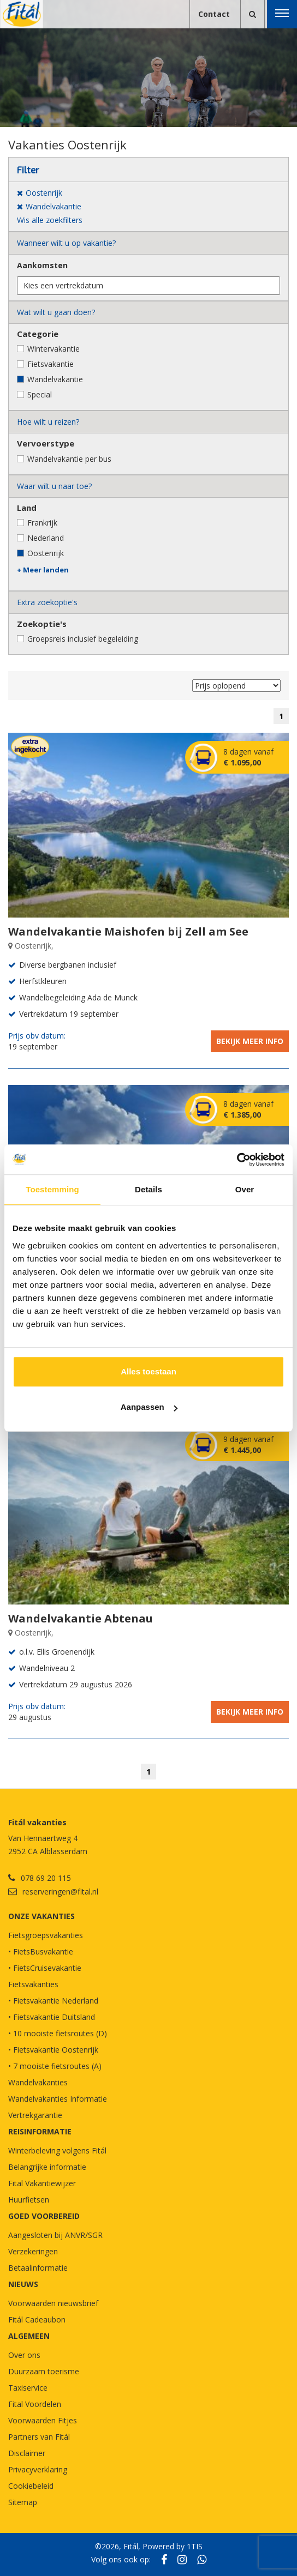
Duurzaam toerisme (43, 2371)
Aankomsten (42, 265)
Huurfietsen (28, 2199)
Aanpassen (149, 1406)
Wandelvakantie (55, 379)
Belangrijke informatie (47, 2167)
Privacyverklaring (37, 2469)
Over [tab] (244, 1189)
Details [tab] (148, 1189)
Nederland (45, 538)
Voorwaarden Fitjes (42, 2420)
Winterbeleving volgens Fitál (57, 2150)
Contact (214, 14)
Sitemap (22, 2502)
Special (39, 394)
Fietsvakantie (50, 364)
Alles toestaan (148, 1371)
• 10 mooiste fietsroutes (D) (57, 2033)
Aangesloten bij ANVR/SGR (55, 2235)
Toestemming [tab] (52, 1189)
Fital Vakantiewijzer (42, 2183)
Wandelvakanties (38, 2082)
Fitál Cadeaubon (37, 2319)
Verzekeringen (33, 2251)
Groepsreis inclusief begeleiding (82, 639)
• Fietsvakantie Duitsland (51, 2017)
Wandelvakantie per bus (69, 459)
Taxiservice (27, 2387)
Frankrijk (42, 522)
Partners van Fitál (39, 2437)
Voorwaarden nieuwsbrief (53, 2303)
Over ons (24, 2355)
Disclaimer (26, 2453)
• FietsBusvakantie (40, 1951)
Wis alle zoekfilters (49, 220)
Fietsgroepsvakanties (45, 1935)
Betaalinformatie (38, 2268)
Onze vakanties (41, 1916)
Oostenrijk (45, 553)
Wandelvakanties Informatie (57, 2099)
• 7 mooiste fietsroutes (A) (55, 2066)
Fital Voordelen (34, 2404)
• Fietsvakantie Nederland (53, 2000)
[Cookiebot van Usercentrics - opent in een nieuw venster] (236, 1160)
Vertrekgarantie (35, 2115)
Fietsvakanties (33, 1984)
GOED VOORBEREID (44, 2216)
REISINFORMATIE (40, 2131)
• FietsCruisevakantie (44, 1968)
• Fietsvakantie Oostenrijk (53, 2049)
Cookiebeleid (31, 2486)
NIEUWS (23, 2284)
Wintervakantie (53, 348)
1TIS (195, 2546)
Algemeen (29, 2336)
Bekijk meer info (249, 1041)
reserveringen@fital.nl (60, 1891)
